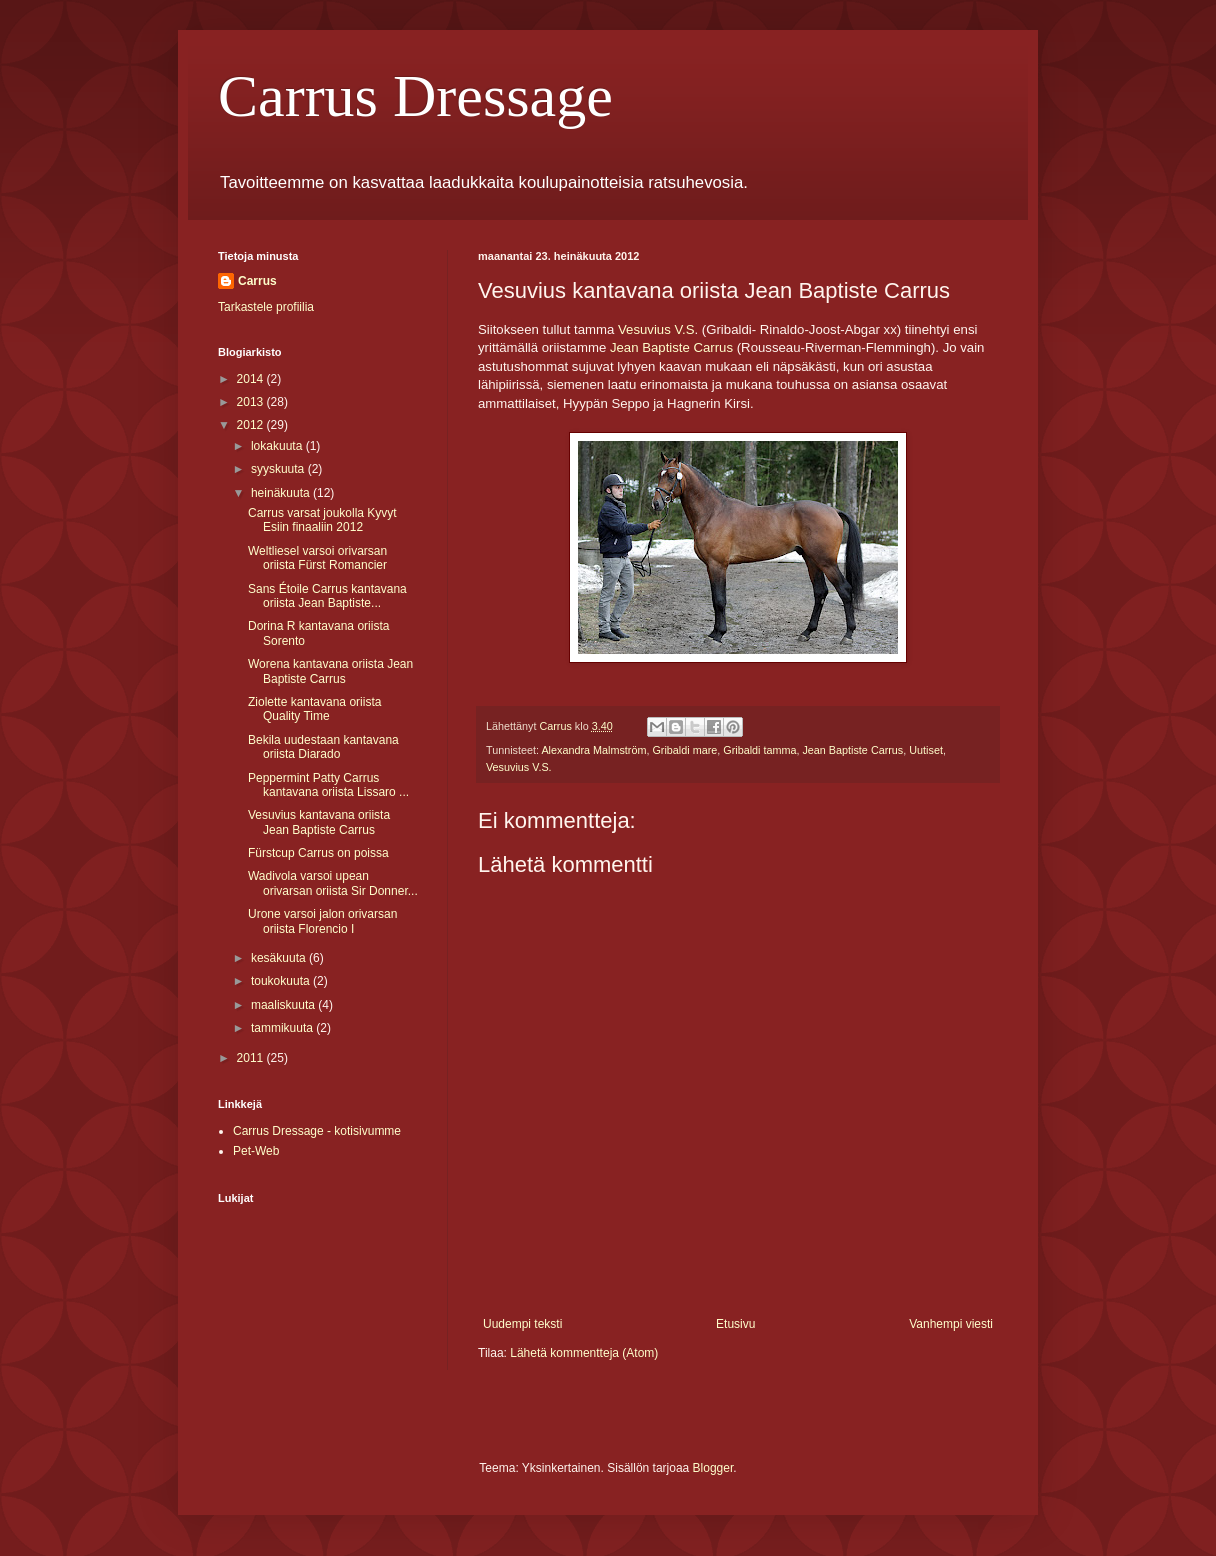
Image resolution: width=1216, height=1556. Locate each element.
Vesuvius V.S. (519, 767)
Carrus (257, 281)
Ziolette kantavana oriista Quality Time (314, 709)
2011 (252, 1058)
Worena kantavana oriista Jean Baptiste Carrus (330, 671)
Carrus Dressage (415, 96)
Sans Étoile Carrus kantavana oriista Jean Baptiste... (327, 596)
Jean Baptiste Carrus (671, 347)
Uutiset (926, 750)
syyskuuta (279, 469)
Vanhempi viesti (951, 1324)
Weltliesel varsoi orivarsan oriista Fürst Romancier (317, 558)
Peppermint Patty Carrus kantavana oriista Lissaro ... (328, 785)
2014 (252, 379)
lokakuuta (278, 446)
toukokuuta (282, 981)
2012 (252, 425)
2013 (252, 402)
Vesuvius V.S (656, 329)
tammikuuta (283, 1028)
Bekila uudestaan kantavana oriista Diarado (323, 747)
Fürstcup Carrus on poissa (318, 853)
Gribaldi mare (684, 750)
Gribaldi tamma (759, 750)
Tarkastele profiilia (266, 307)
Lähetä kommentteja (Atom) (584, 1353)
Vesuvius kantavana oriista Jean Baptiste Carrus (319, 822)
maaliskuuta (284, 1005)
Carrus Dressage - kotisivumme (317, 1131)
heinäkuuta (282, 493)
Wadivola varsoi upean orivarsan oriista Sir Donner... (333, 883)
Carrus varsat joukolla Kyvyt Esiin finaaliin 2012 (322, 520)
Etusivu (735, 1324)
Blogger (713, 1468)
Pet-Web (256, 1151)
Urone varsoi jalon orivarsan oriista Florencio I (322, 921)
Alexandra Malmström (593, 750)
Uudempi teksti (522, 1324)
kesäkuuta (280, 958)
